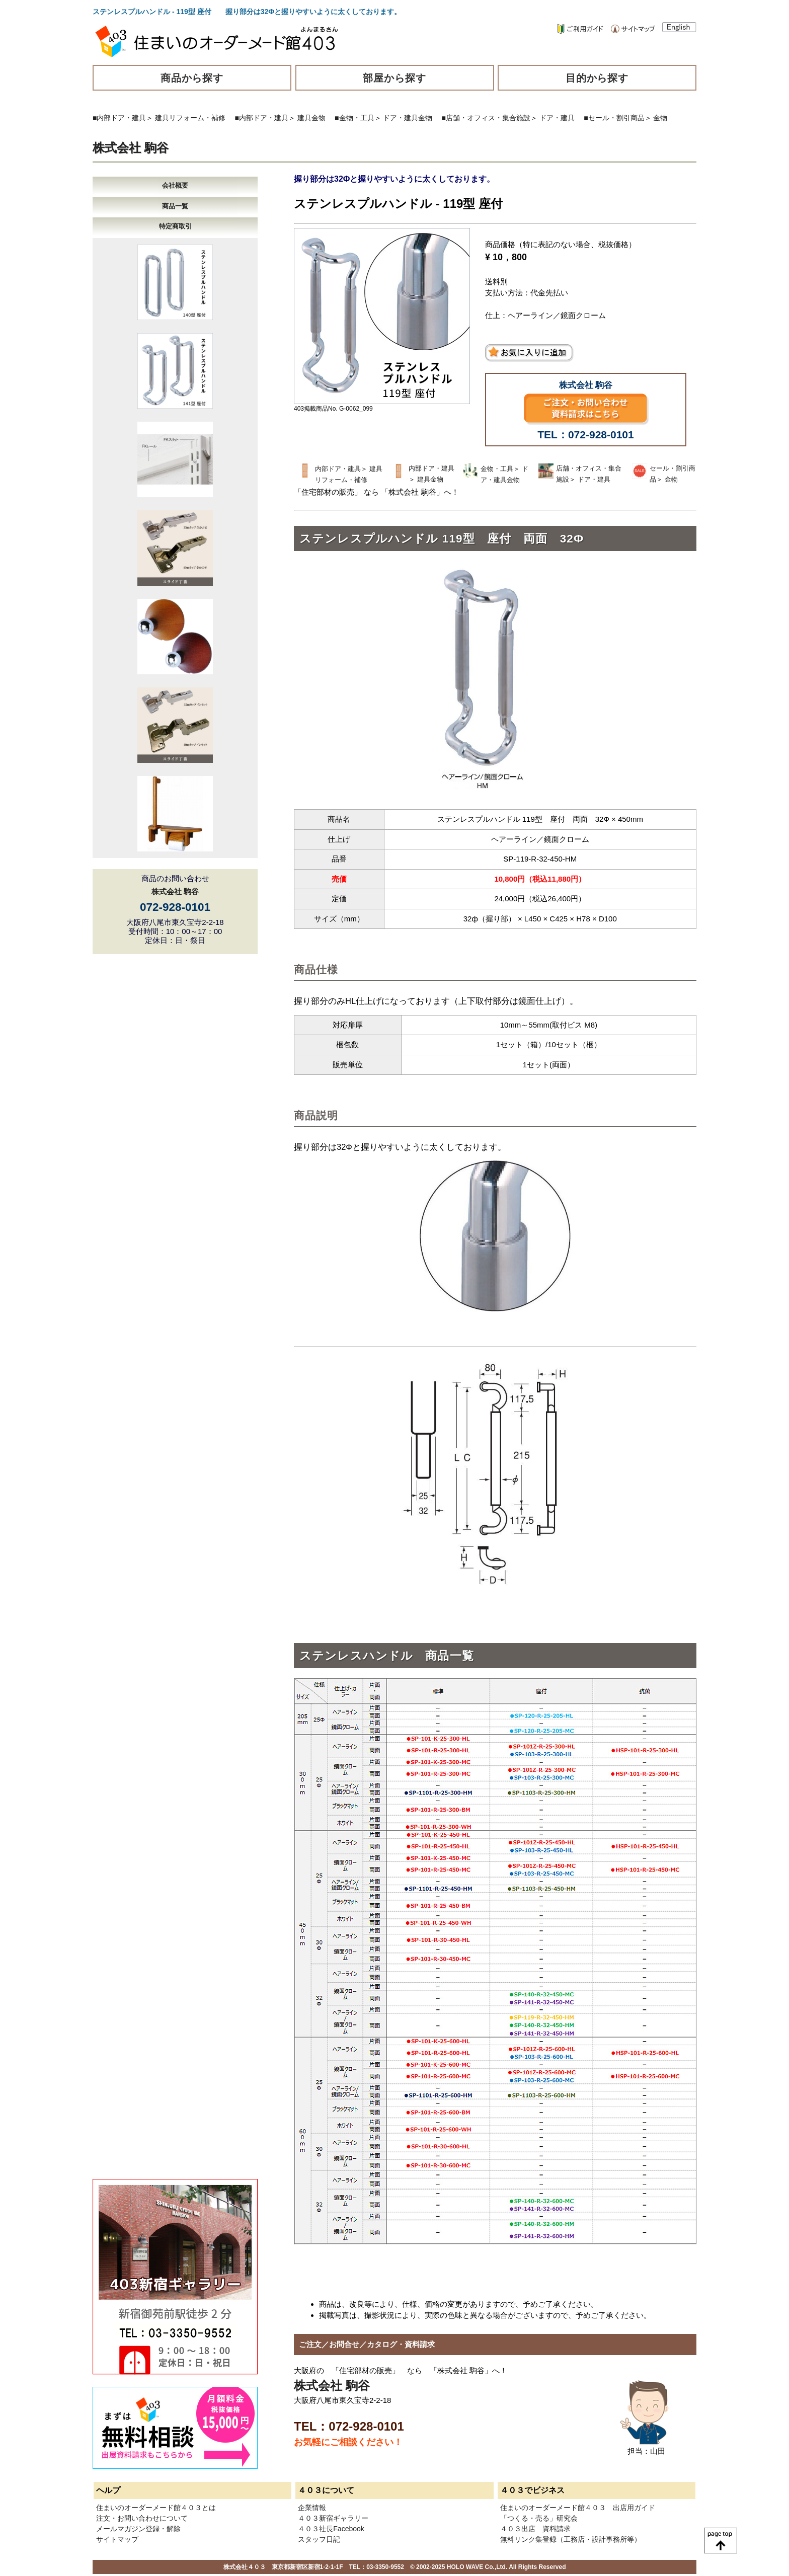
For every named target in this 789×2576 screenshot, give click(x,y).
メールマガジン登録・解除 (138, 2529)
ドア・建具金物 (407, 118)
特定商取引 (175, 226)
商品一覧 (175, 206)
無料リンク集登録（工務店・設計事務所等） (570, 2539)
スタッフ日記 (319, 2539)
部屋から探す (394, 78)
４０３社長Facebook (331, 2529)
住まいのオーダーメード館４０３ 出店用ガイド (577, 2508)
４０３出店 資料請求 (535, 2529)
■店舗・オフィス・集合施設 (486, 118)
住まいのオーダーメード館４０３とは (156, 2508)
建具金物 (311, 118)
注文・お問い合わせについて (142, 2518)
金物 (660, 118)
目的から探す (597, 78)
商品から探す (192, 78)
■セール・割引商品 (614, 118)
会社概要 (175, 185)
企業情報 (312, 2508)
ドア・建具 (557, 118)
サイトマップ (117, 2539)
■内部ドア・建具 (119, 118)
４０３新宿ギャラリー (333, 2518)
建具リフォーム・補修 (190, 118)
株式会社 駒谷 (131, 147)
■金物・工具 (354, 118)
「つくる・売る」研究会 (539, 2518)
